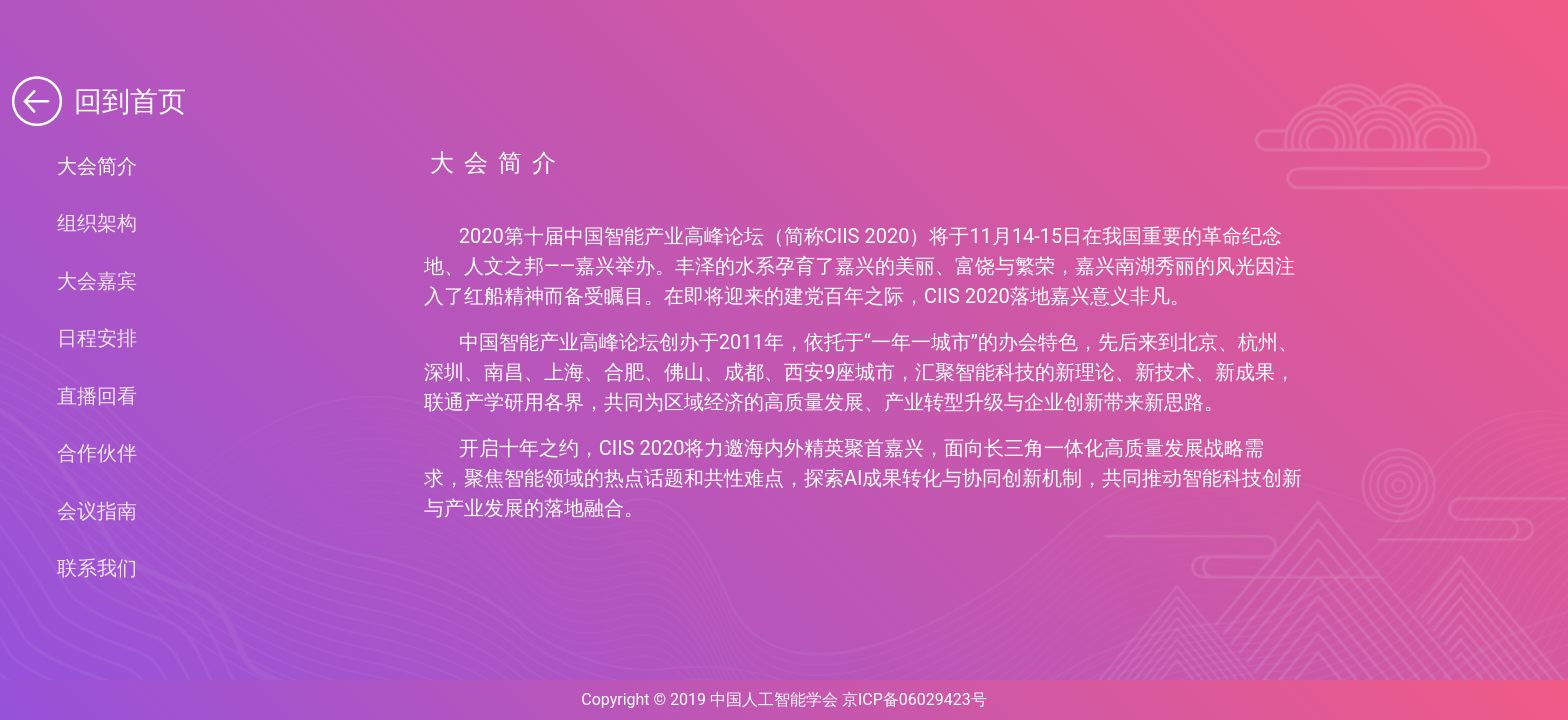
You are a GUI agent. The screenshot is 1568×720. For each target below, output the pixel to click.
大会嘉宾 (97, 281)
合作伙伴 (97, 453)
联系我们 (97, 568)
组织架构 (97, 223)
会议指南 (97, 511)
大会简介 (97, 166)
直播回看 (97, 396)
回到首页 (97, 102)
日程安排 (97, 338)
